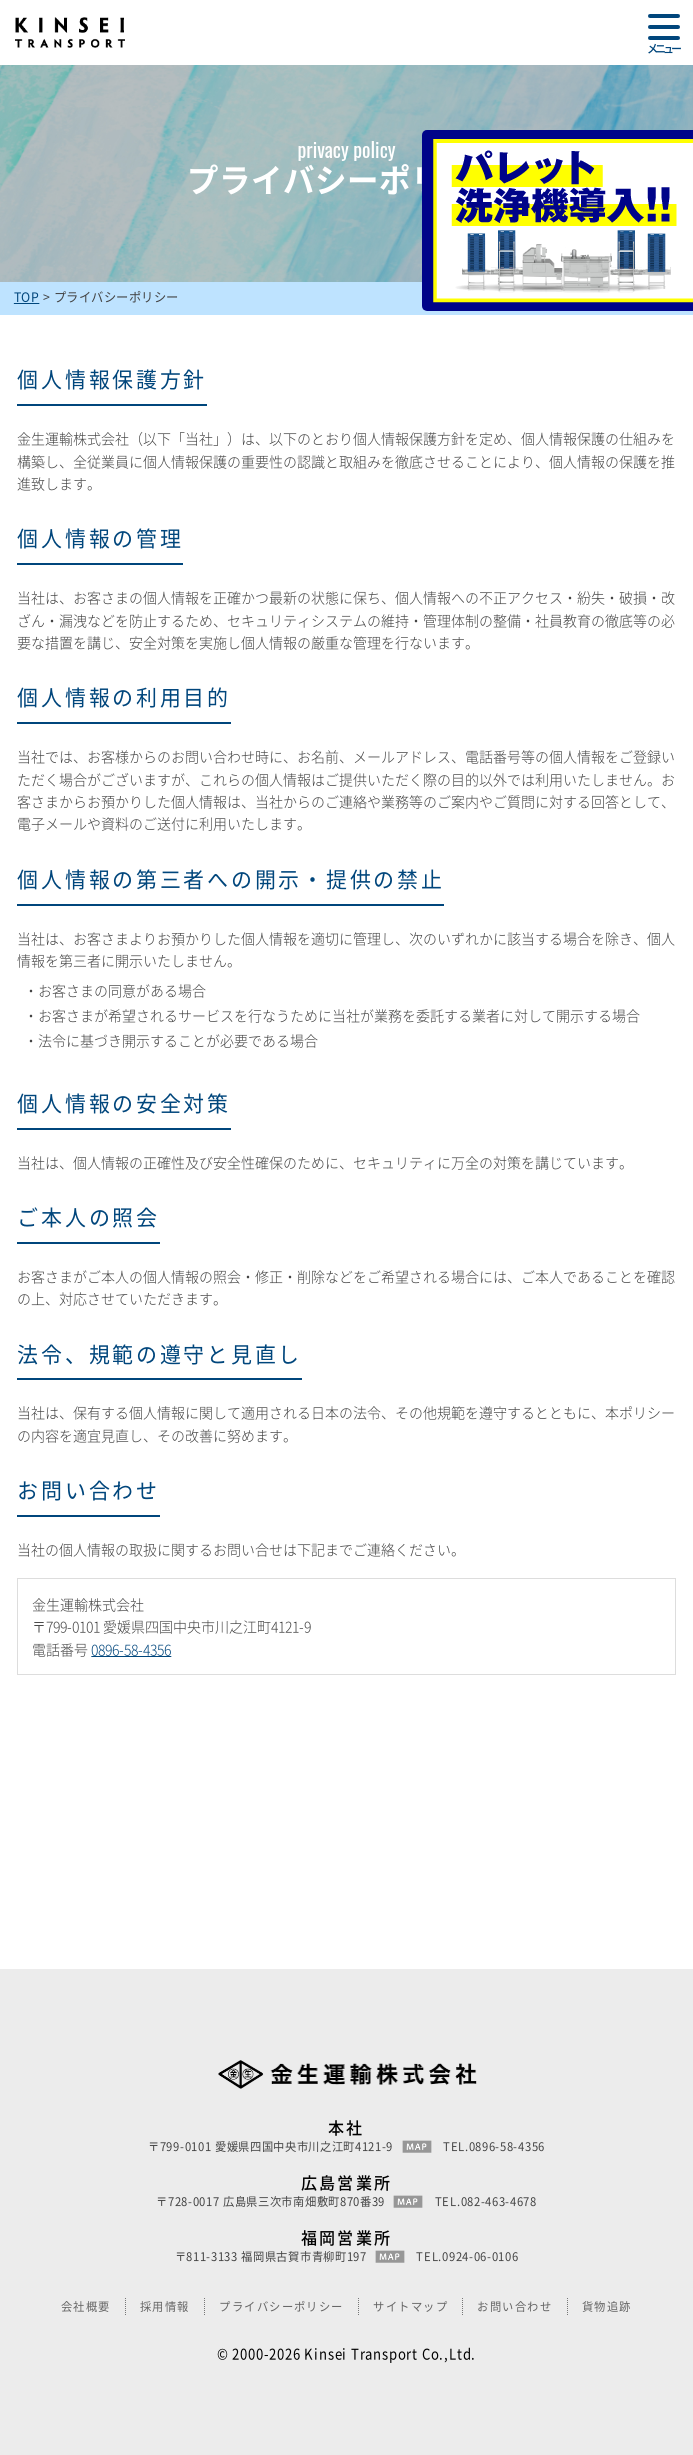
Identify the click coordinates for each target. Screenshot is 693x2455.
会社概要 (86, 2306)
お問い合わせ (514, 2306)
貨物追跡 (607, 2306)
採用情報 (165, 2306)
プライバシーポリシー (281, 2306)
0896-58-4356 (131, 1649)
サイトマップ (410, 2306)
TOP (27, 297)
